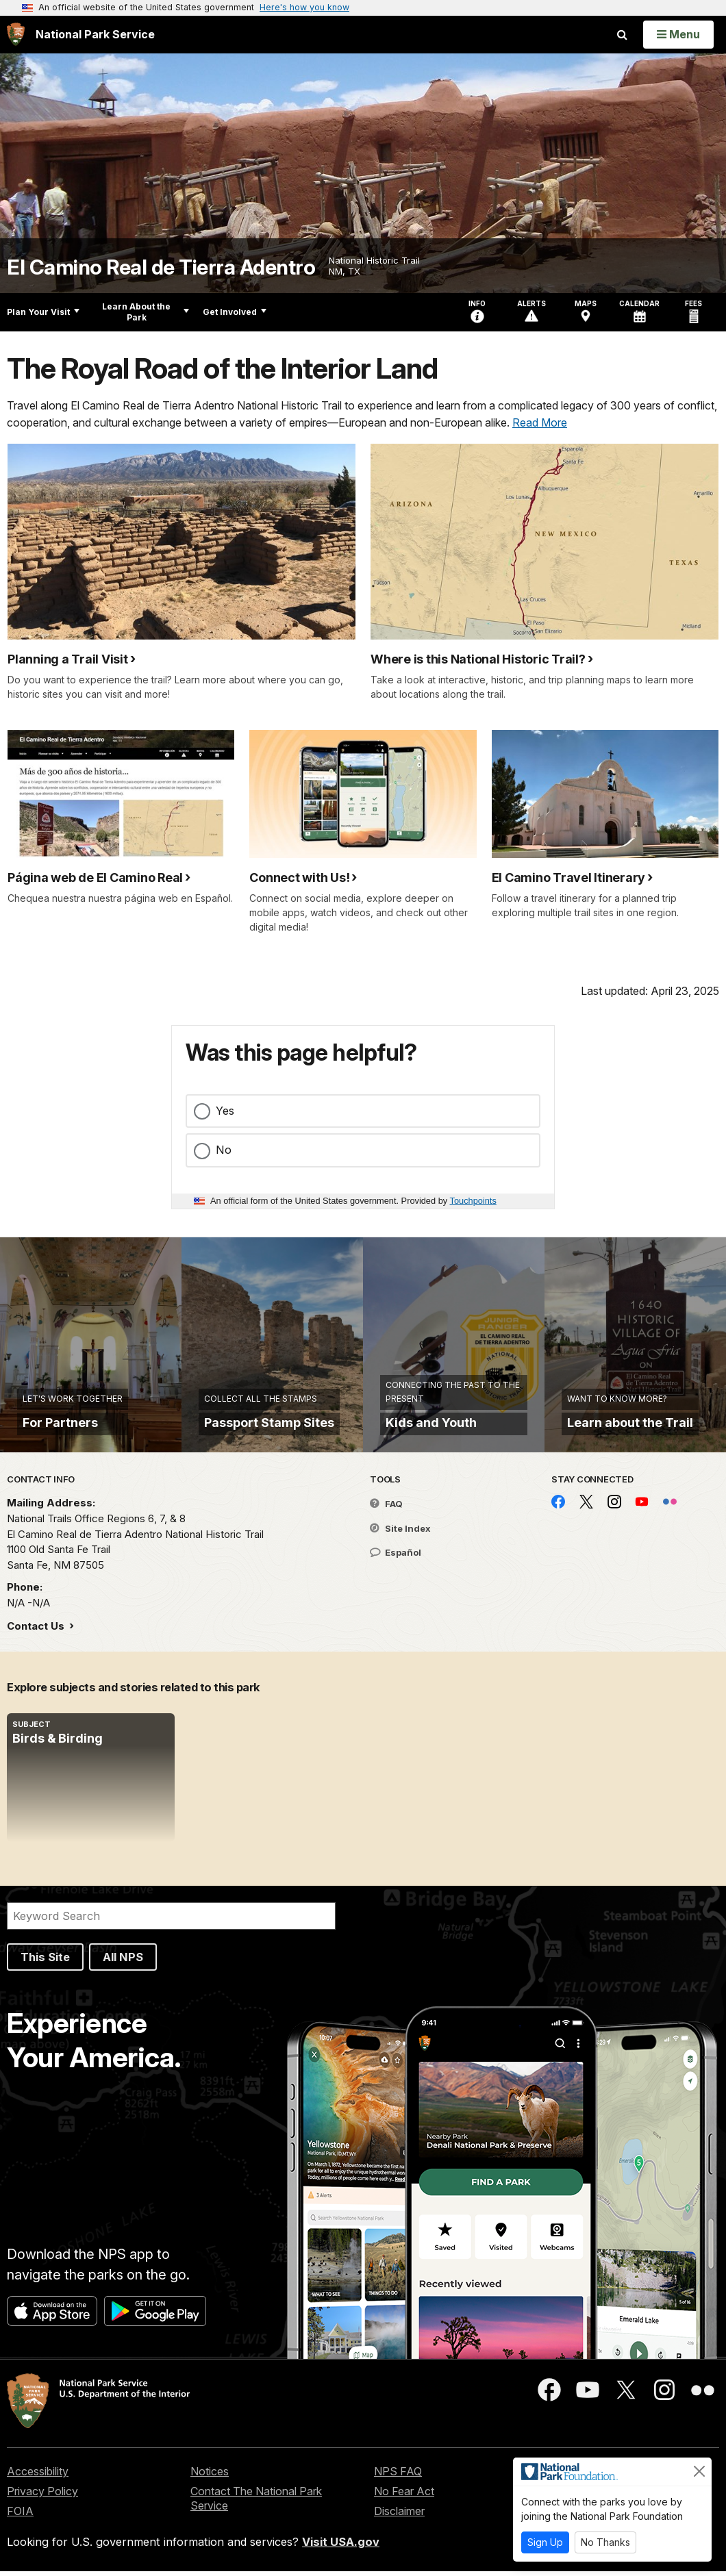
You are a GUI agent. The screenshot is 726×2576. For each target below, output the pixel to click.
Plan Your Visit (43, 312)
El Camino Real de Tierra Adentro (161, 267)
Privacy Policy (42, 2496)
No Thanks (605, 2542)
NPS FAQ (398, 2476)
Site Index (400, 1533)
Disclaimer (399, 2516)
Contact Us (37, 1630)
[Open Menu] (678, 34)
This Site (45, 1962)
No (223, 1150)
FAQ (386, 1508)
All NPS (123, 1962)
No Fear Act (404, 2496)
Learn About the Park (145, 312)
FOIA (20, 2516)
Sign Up (545, 2542)
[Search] (171, 1920)
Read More (539, 422)
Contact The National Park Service (256, 2503)
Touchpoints (473, 1201)
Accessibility (37, 2476)
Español (395, 1557)
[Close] (699, 2471)
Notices (209, 2476)
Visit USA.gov (340, 2546)
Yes (225, 1110)
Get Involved (234, 312)
